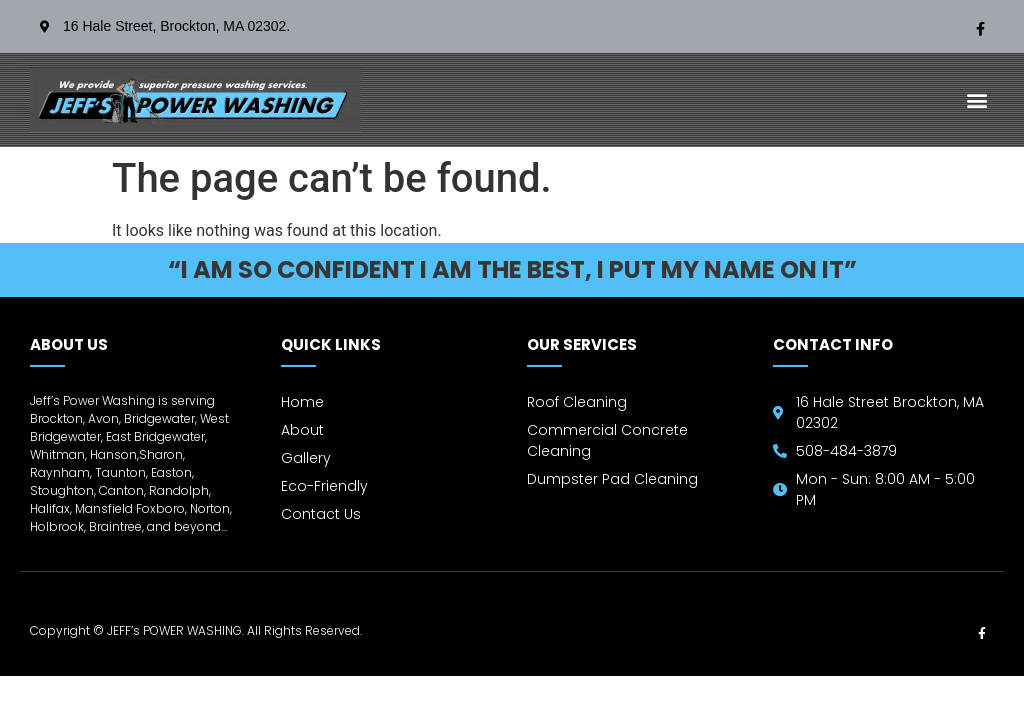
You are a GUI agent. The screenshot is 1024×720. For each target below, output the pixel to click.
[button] (977, 100)
